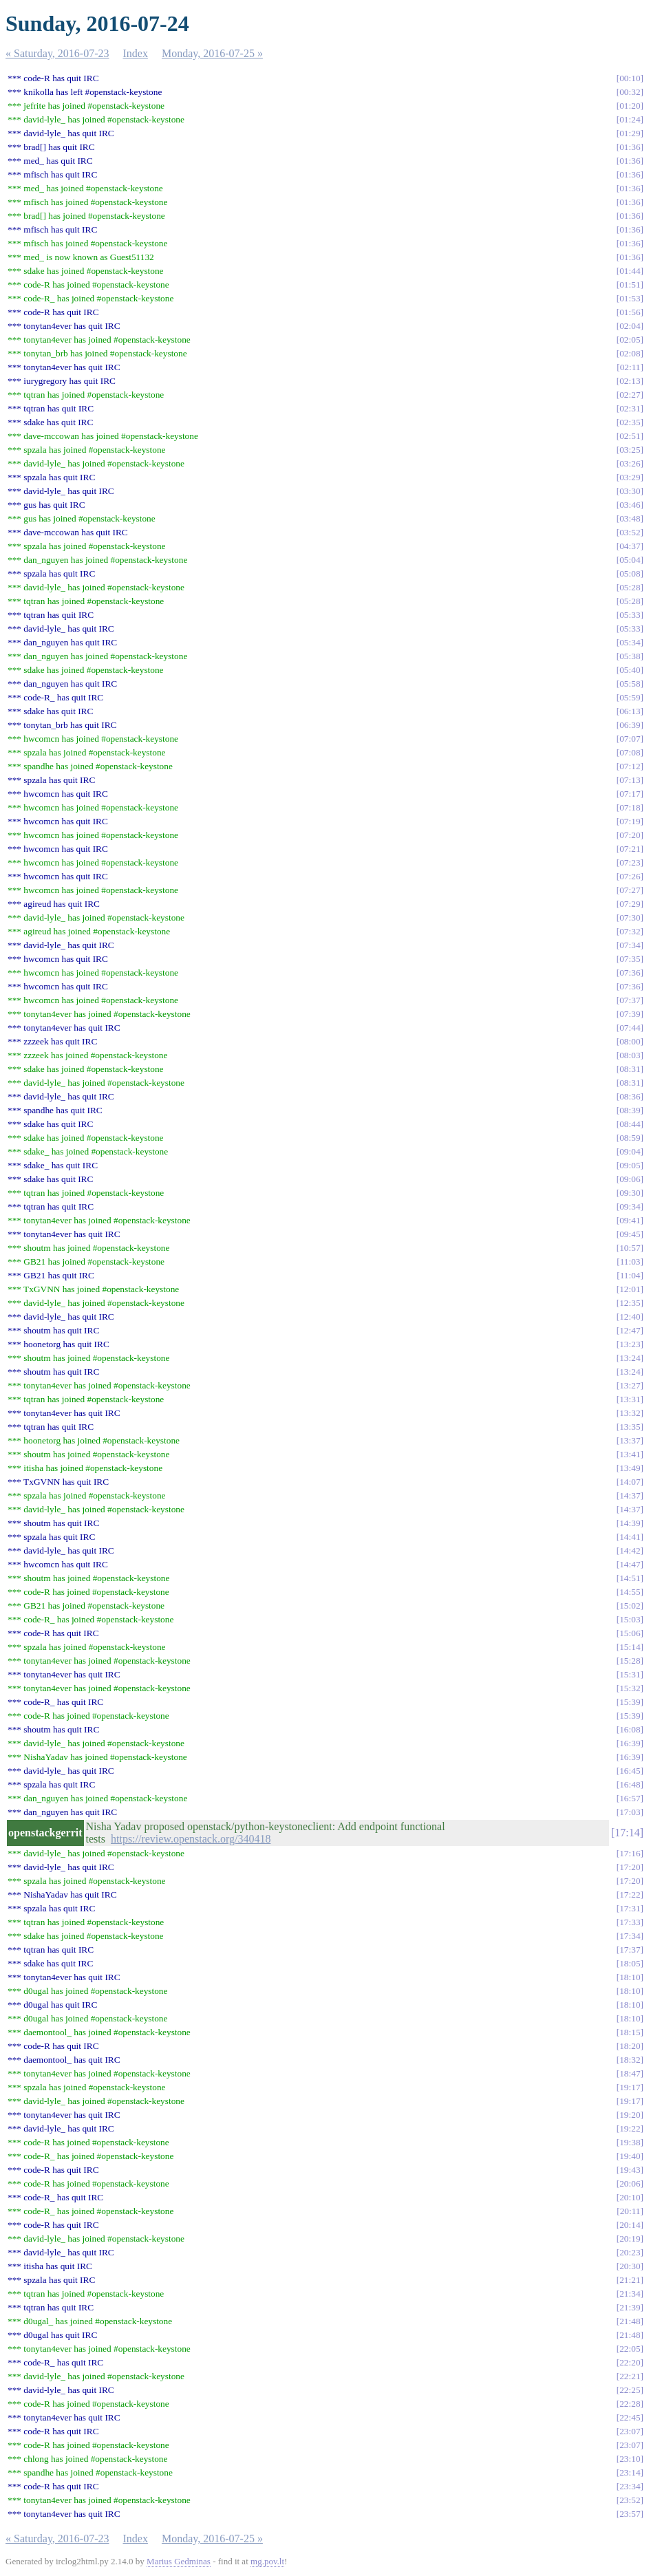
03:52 (629, 532)
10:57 (629, 1248)
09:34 (629, 1206)
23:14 (629, 2472)
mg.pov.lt (267, 2561)
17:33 (629, 1922)
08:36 (629, 1096)
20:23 (629, 2252)
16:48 (629, 1784)
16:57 (629, 1798)
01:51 (629, 284)
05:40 (629, 670)
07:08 (629, 752)
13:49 (629, 1468)
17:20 (629, 1867)
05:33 (629, 615)
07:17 (629, 793)
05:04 (629, 560)
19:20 (629, 2115)
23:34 (629, 2486)
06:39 (629, 725)
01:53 (629, 298)
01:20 (629, 105)
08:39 (629, 1110)
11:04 (630, 1275)
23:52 (629, 2500)
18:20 (629, 2046)
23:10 (629, 2459)
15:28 (629, 1660)
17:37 (629, 1949)
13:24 (629, 1358)
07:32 (629, 931)
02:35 (629, 422)
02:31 (629, 408)
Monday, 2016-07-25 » (212, 53)
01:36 (629, 147)
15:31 (629, 1674)
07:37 (629, 1000)
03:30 (629, 491)
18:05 (629, 1963)
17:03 (629, 1812)
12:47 (629, 1330)
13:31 (629, 1399)
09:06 (629, 1179)
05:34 (629, 642)
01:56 (629, 312)
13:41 (629, 1454)
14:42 (629, 1550)
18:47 (629, 2073)
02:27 (629, 394)
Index (135, 53)
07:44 (629, 1027)
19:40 (629, 2156)
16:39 (629, 1743)
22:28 (629, 2403)
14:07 (629, 1482)
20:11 (630, 2211)
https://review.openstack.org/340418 (190, 1839)
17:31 (629, 1908)
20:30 (629, 2266)
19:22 (629, 2128)
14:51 (629, 1578)
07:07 (629, 738)
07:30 (629, 917)
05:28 (629, 587)
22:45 (629, 2417)
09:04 (629, 1151)
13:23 (629, 1344)
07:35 (629, 959)
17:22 (629, 1894)
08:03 (629, 1055)
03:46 (629, 505)
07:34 (629, 945)
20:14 (629, 2225)
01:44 (629, 271)
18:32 (629, 2059)
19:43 (629, 2170)
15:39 (629, 1702)
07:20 (629, 835)
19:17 (629, 2087)
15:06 (629, 1633)
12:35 (629, 1303)
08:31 (629, 1069)
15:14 (629, 1647)
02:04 (629, 326)
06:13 (629, 711)
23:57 (629, 2514)
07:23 (629, 862)
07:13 (629, 780)
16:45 (629, 1770)
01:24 (629, 119)
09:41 (629, 1220)
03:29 (629, 477)
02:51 (629, 436)
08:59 (629, 1138)
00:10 (629, 78)
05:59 (629, 697)
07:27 (629, 890)
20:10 (629, 2197)
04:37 (629, 546)
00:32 (629, 92)
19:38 (629, 2142)
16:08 (629, 1729)
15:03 (629, 1619)
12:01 (629, 1289)
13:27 (629, 1385)
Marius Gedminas (179, 2561)
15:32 (629, 1688)
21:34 (629, 2293)
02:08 (629, 353)
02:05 (629, 339)
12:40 (629, 1316)
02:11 (630, 367)
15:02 (629, 1605)
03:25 (629, 449)
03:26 (629, 463)
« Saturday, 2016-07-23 (57, 53)
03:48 (629, 518)
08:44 (629, 1124)
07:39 (629, 1014)
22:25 (629, 2390)
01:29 (629, 133)
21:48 (629, 2321)
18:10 (629, 1977)
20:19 (629, 2238)
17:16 (629, 1853)
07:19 (629, 821)
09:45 (629, 1234)
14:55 (629, 1592)
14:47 (629, 1564)
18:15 (629, 2032)
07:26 (629, 876)
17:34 (629, 1936)
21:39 (629, 2307)
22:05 (629, 2348)
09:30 (629, 1193)
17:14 (627, 1832)
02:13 (629, 381)
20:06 (629, 2183)
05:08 (629, 573)
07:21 (629, 849)
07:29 (629, 904)
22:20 (629, 2362)
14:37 (629, 1495)
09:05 (629, 1165)
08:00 (629, 1041)
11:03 (630, 1261)
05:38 (629, 656)
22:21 (629, 2376)
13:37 (629, 1440)
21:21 (629, 2280)
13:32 (629, 1413)
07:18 (629, 807)
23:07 (629, 2431)
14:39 (629, 1523)
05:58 (629, 683)
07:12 (629, 766)
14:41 (629, 1537)
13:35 (629, 1426)
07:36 (629, 972)
